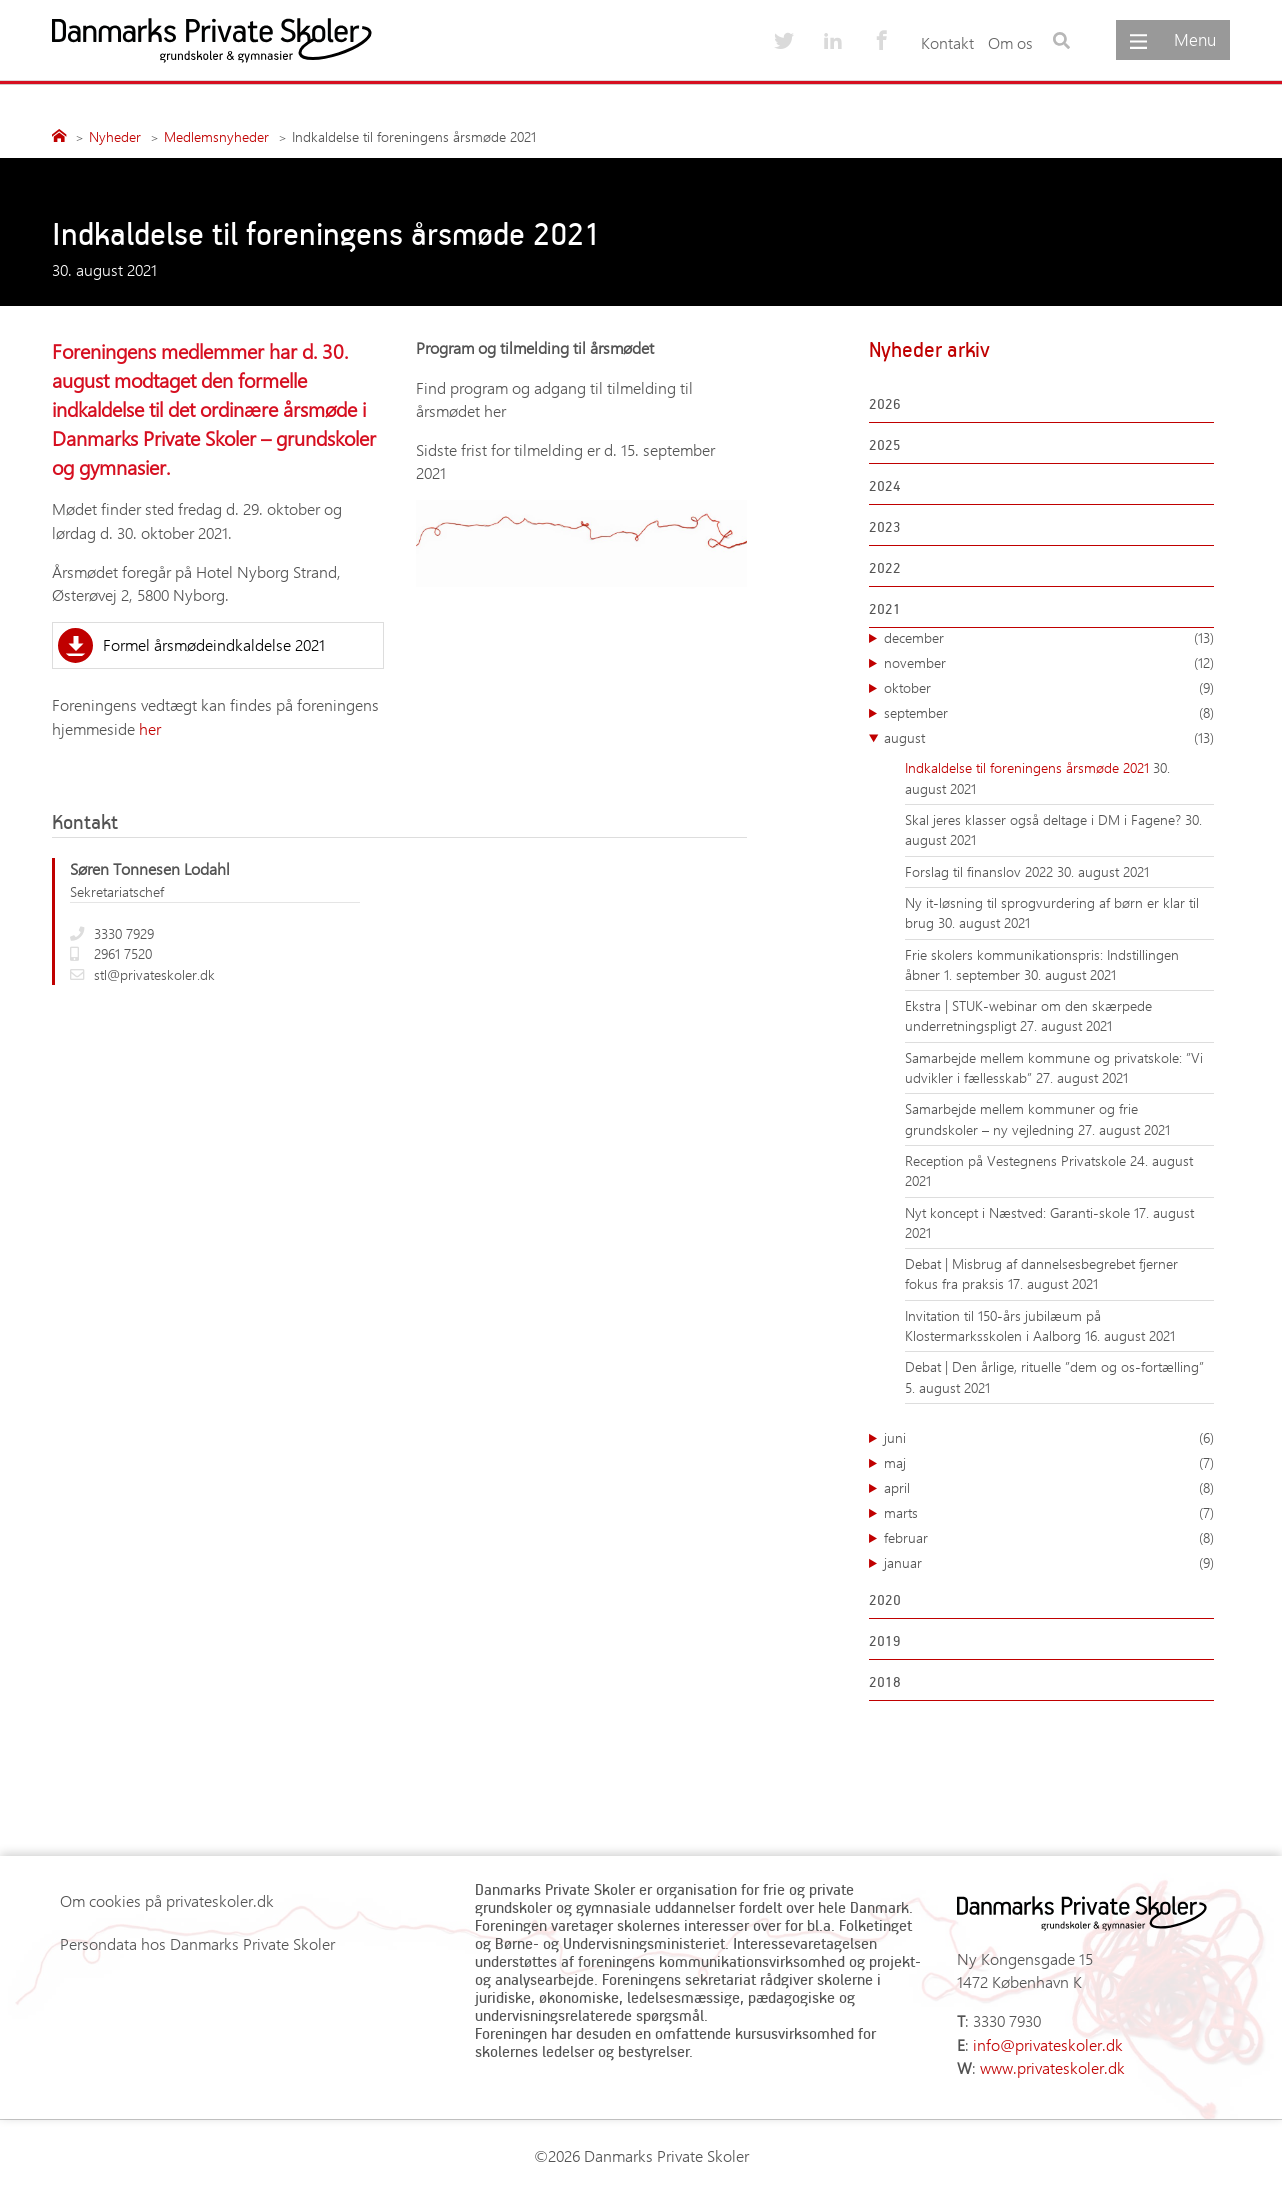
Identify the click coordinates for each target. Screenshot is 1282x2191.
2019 (885, 1640)
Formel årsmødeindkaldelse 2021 (214, 644)
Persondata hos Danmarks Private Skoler (197, 1943)
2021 (885, 608)
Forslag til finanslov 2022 (981, 871)
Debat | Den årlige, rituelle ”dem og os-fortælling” (1054, 1366)
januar (1049, 1563)
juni (1049, 1438)
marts (1049, 1513)
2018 (885, 1681)
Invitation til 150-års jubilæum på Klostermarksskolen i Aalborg (1003, 1325)
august (1049, 738)
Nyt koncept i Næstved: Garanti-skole (1019, 1212)
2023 (885, 526)
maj (1049, 1463)
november (1049, 663)
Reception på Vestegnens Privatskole (1017, 1160)
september (1049, 713)
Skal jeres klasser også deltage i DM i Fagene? (1045, 819)
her (150, 728)
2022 (885, 567)
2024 (885, 485)
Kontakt (947, 42)
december (1049, 638)
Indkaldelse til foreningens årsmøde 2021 (1029, 767)
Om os (1010, 42)
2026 (885, 403)
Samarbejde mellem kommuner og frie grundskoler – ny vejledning (1021, 1118)
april (1049, 1488)
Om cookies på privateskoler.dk (167, 1900)
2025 (885, 444)
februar (1049, 1538)
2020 (885, 1599)
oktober (1049, 688)
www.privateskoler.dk (1052, 2067)
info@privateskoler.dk (1048, 2044)
